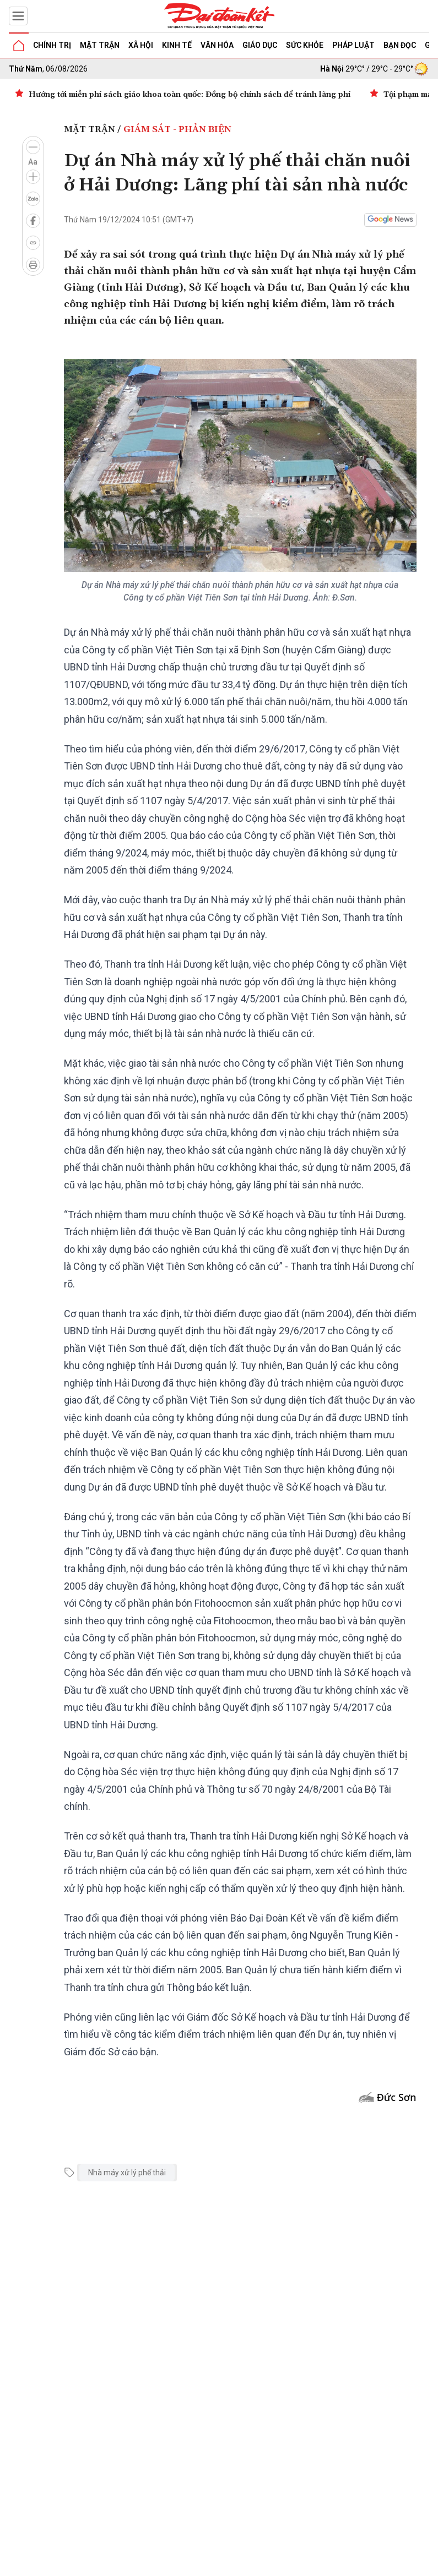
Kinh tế (177, 45)
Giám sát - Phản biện (177, 129)
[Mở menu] (18, 16)
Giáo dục (259, 45)
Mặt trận (100, 45)
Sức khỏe (304, 45)
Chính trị (52, 45)
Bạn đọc (399, 45)
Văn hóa (217, 45)
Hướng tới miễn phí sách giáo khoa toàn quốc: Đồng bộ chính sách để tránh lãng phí (189, 95)
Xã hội (140, 45)
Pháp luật (353, 45)
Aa (32, 161)
